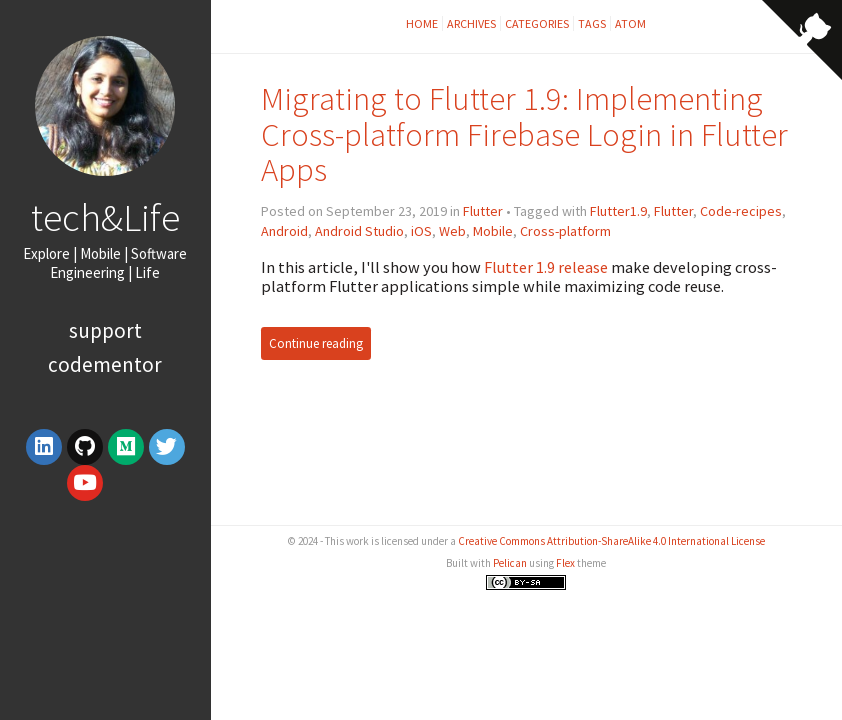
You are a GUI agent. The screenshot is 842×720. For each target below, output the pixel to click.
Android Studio (359, 231)
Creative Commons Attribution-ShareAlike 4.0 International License (611, 541)
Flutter (483, 211)
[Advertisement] (526, 474)
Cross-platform (565, 231)
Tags (592, 23)
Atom (630, 23)
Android (284, 231)
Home (422, 23)
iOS (421, 231)
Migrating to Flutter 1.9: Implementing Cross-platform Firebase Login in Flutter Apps (524, 134)
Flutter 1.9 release (546, 267)
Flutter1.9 (618, 211)
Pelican (510, 563)
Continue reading (316, 343)
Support (105, 330)
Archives (471, 23)
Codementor (105, 364)
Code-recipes (741, 211)
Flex (565, 563)
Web (452, 231)
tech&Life (105, 217)
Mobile (493, 231)
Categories (537, 23)
